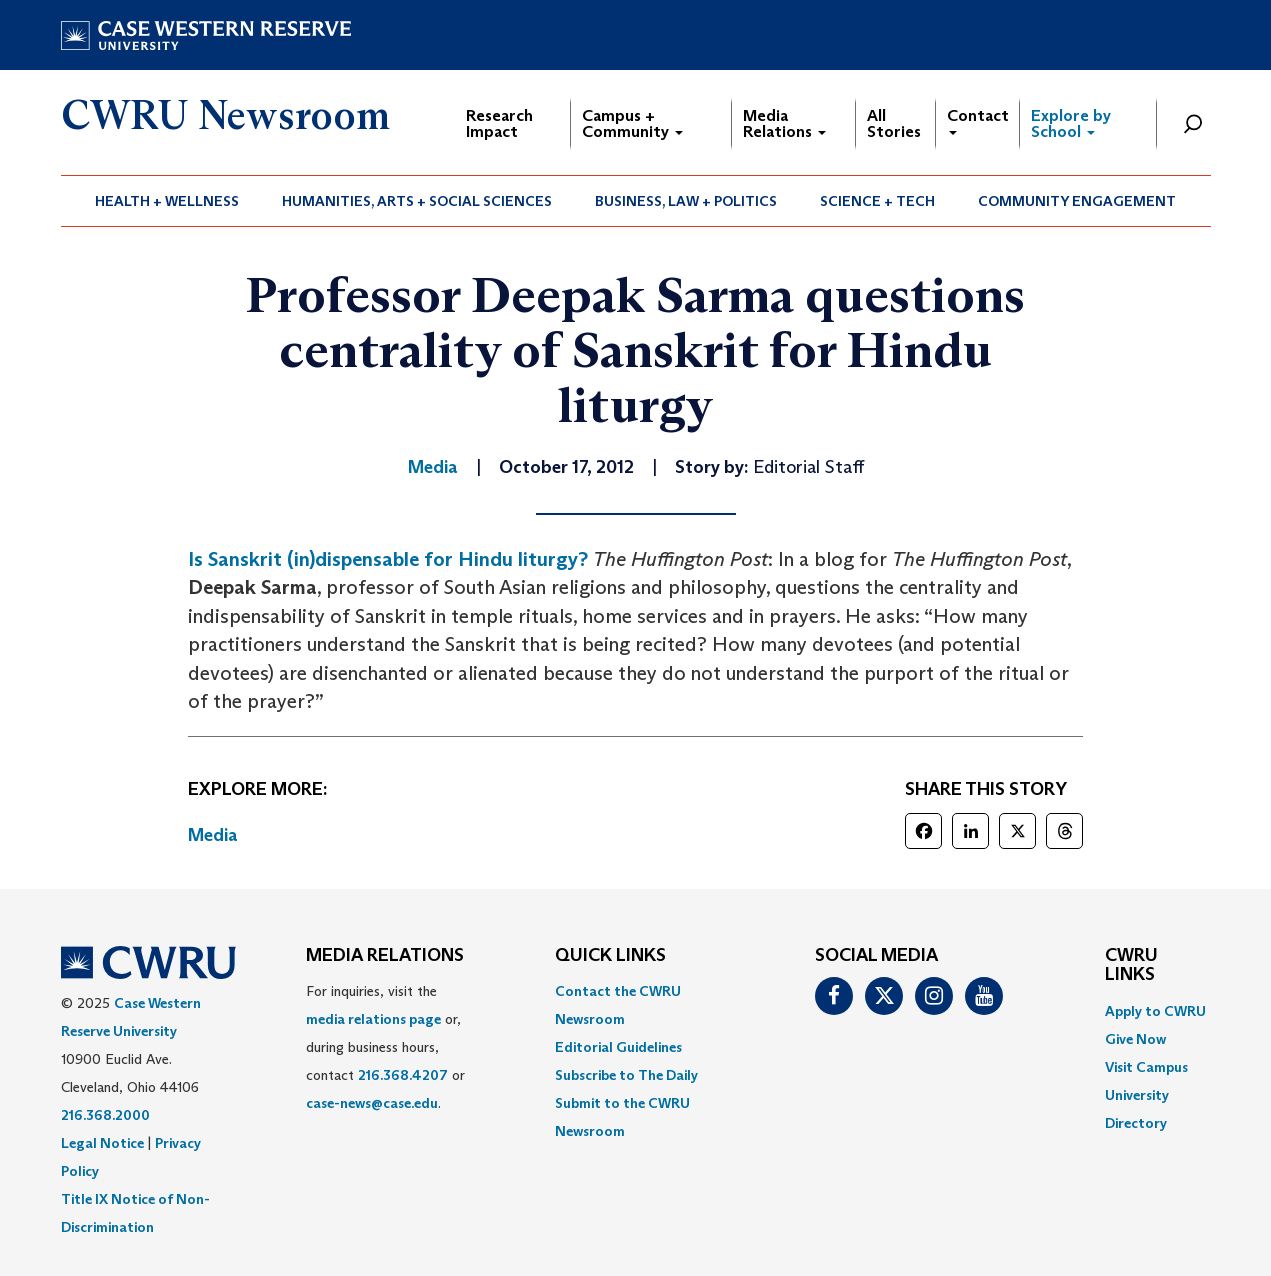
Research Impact (499, 123)
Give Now (1135, 1039)
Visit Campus (1146, 1067)
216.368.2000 (105, 1115)
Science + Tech (877, 201)
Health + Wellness (167, 201)
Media (213, 835)
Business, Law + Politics (686, 201)
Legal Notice (102, 1143)
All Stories (894, 123)
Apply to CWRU (1155, 1011)
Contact (978, 120)
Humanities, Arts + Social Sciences (417, 201)
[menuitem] (167, 201)
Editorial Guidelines (618, 1047)
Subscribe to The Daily (626, 1075)
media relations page (373, 1019)
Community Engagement (1077, 201)
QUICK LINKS (610, 956)
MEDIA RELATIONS (385, 956)
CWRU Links (1131, 966)
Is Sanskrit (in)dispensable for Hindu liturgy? (388, 559)
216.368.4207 (403, 1075)
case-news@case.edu (372, 1103)
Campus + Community (632, 123)
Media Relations (784, 123)
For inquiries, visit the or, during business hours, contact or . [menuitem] (385, 1047)
